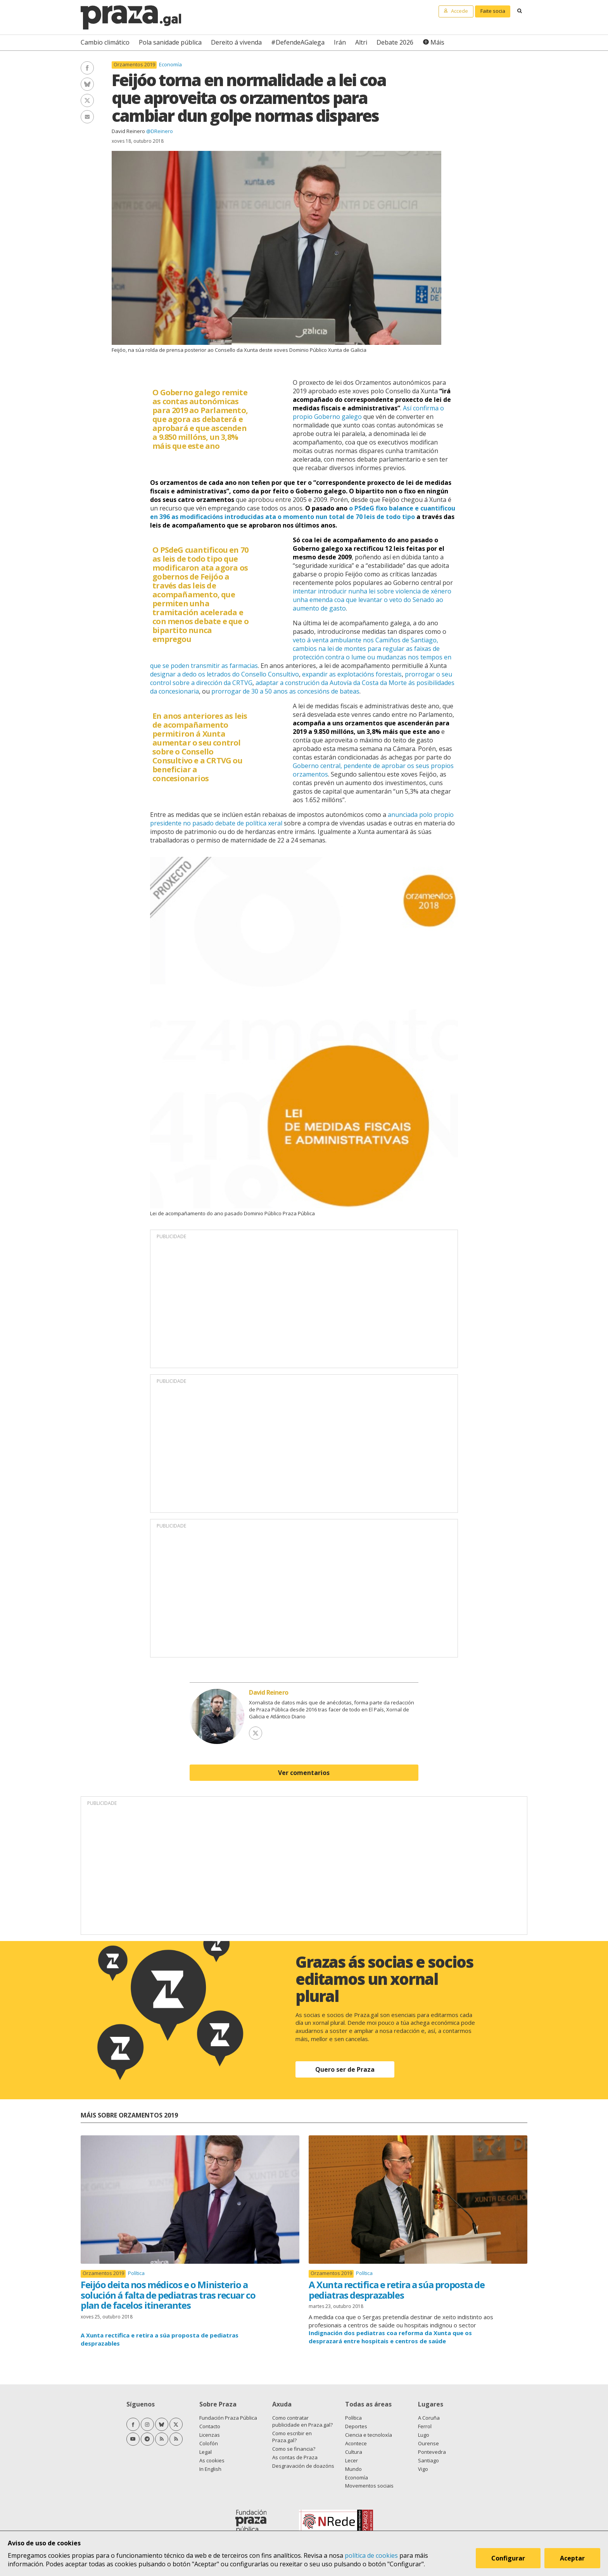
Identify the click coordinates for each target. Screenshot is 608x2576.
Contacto (209, 2426)
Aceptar (572, 2558)
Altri (361, 42)
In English (210, 2468)
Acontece (356, 2443)
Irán (340, 42)
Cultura (353, 2451)
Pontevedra (432, 2451)
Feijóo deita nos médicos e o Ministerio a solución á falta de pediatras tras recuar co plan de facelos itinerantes (168, 2294)
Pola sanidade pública (170, 42)
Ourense (428, 2443)
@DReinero (159, 131)
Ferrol (425, 2426)
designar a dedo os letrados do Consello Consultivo (224, 674)
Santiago (428, 2460)
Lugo (423, 2434)
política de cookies (371, 2555)
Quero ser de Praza (345, 2069)
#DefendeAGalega (298, 42)
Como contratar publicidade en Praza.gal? (302, 2421)
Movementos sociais (369, 2485)
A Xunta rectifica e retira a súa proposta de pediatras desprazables (396, 2289)
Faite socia (492, 10)
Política (136, 2273)
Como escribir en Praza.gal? (292, 2437)
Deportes (356, 2426)
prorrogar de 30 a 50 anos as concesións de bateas (285, 691)
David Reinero (128, 131)
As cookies (212, 2460)
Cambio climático (105, 42)
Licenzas (209, 2434)
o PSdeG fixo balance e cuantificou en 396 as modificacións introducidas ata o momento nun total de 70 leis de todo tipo (302, 512)
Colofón (208, 2443)
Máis (437, 42)
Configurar (508, 2558)
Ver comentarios (304, 1772)
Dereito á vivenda (236, 42)
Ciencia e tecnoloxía (368, 2434)
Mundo (353, 2468)
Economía (170, 64)
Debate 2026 (395, 42)
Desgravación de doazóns (303, 2465)
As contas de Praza (295, 2457)
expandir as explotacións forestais (352, 674)
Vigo (423, 2468)
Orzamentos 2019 (134, 64)
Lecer (351, 2460)
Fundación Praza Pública (228, 2417)
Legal (205, 2451)
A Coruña (429, 2417)
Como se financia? (293, 2448)
